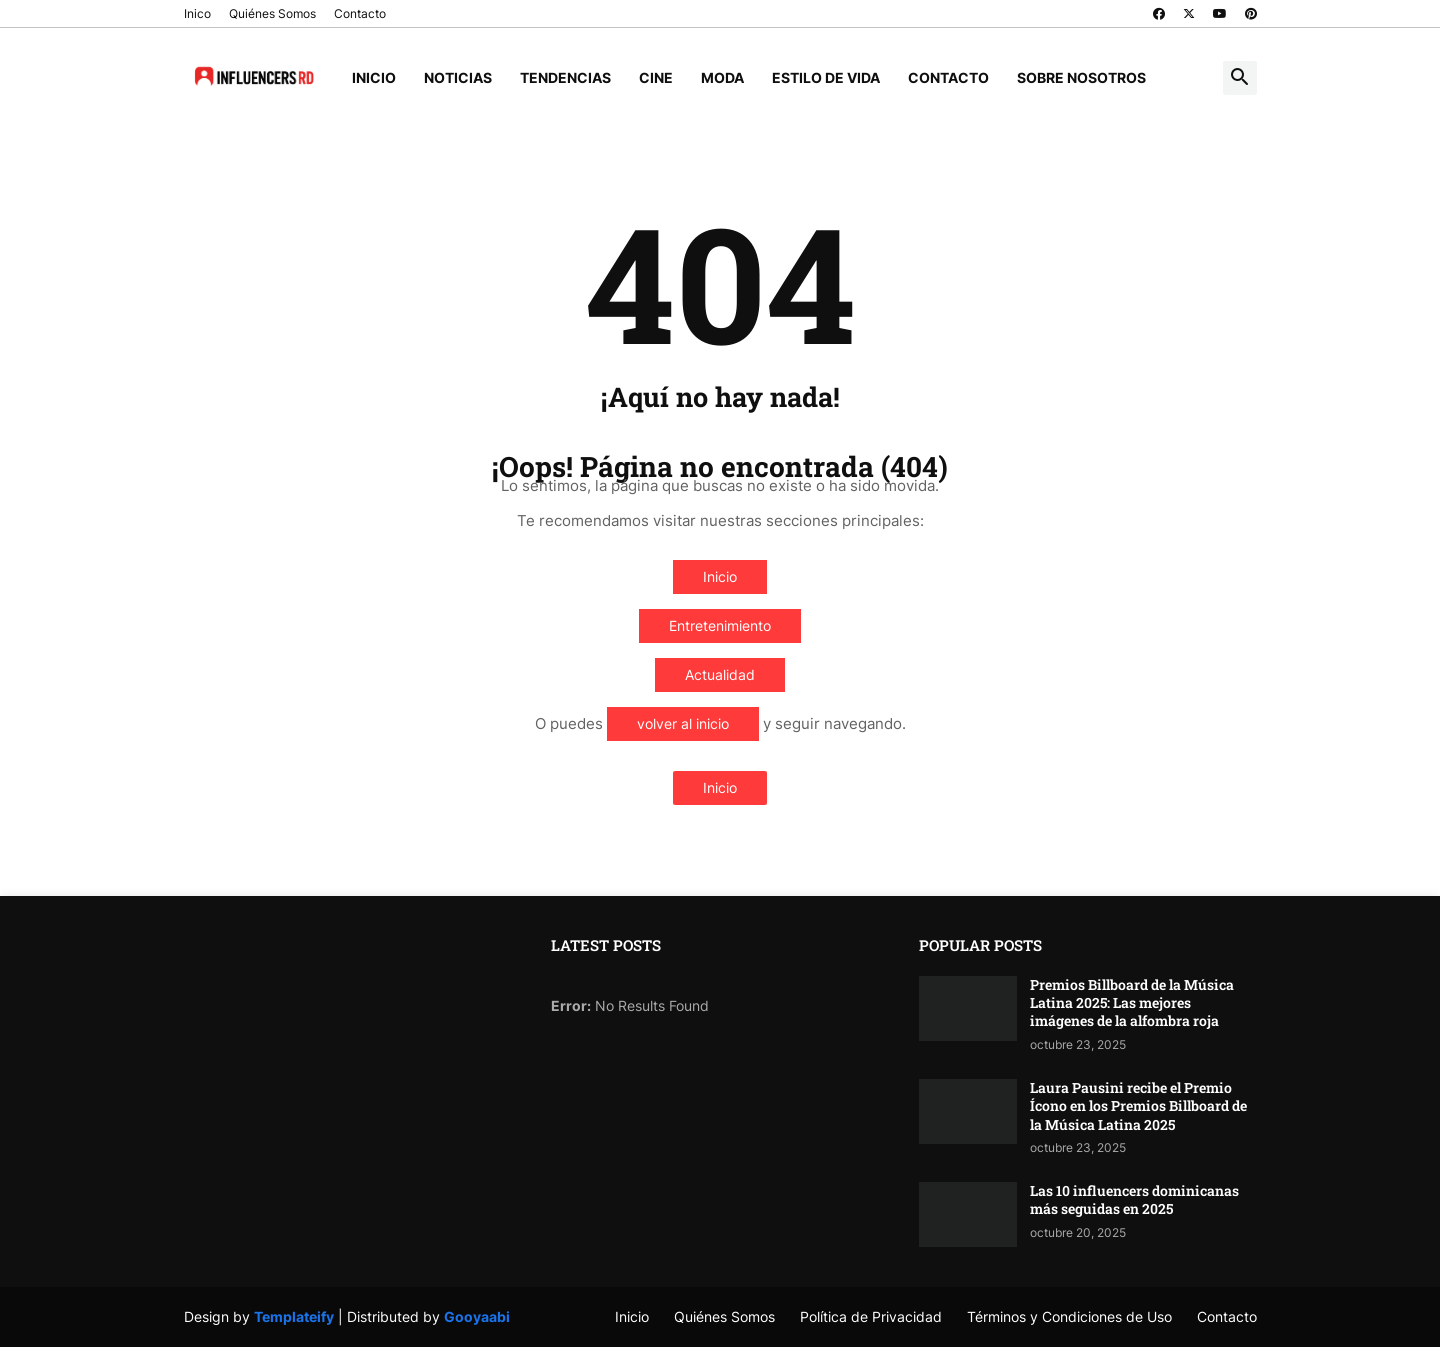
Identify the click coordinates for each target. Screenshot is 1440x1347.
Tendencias (565, 77)
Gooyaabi (477, 1316)
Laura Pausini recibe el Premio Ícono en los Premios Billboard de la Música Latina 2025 (1138, 1106)
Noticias (458, 77)
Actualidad (720, 674)
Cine (656, 77)
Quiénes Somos (272, 13)
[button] (1240, 78)
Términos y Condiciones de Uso (1069, 1316)
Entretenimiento (720, 625)
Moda (722, 77)
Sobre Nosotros (1081, 77)
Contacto (360, 13)
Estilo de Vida (826, 77)
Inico (197, 13)
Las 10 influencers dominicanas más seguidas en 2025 (1134, 1200)
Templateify (294, 1316)
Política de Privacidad (871, 1316)
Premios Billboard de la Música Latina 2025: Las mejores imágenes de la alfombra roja (1132, 1003)
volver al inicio (683, 723)
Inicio (374, 77)
